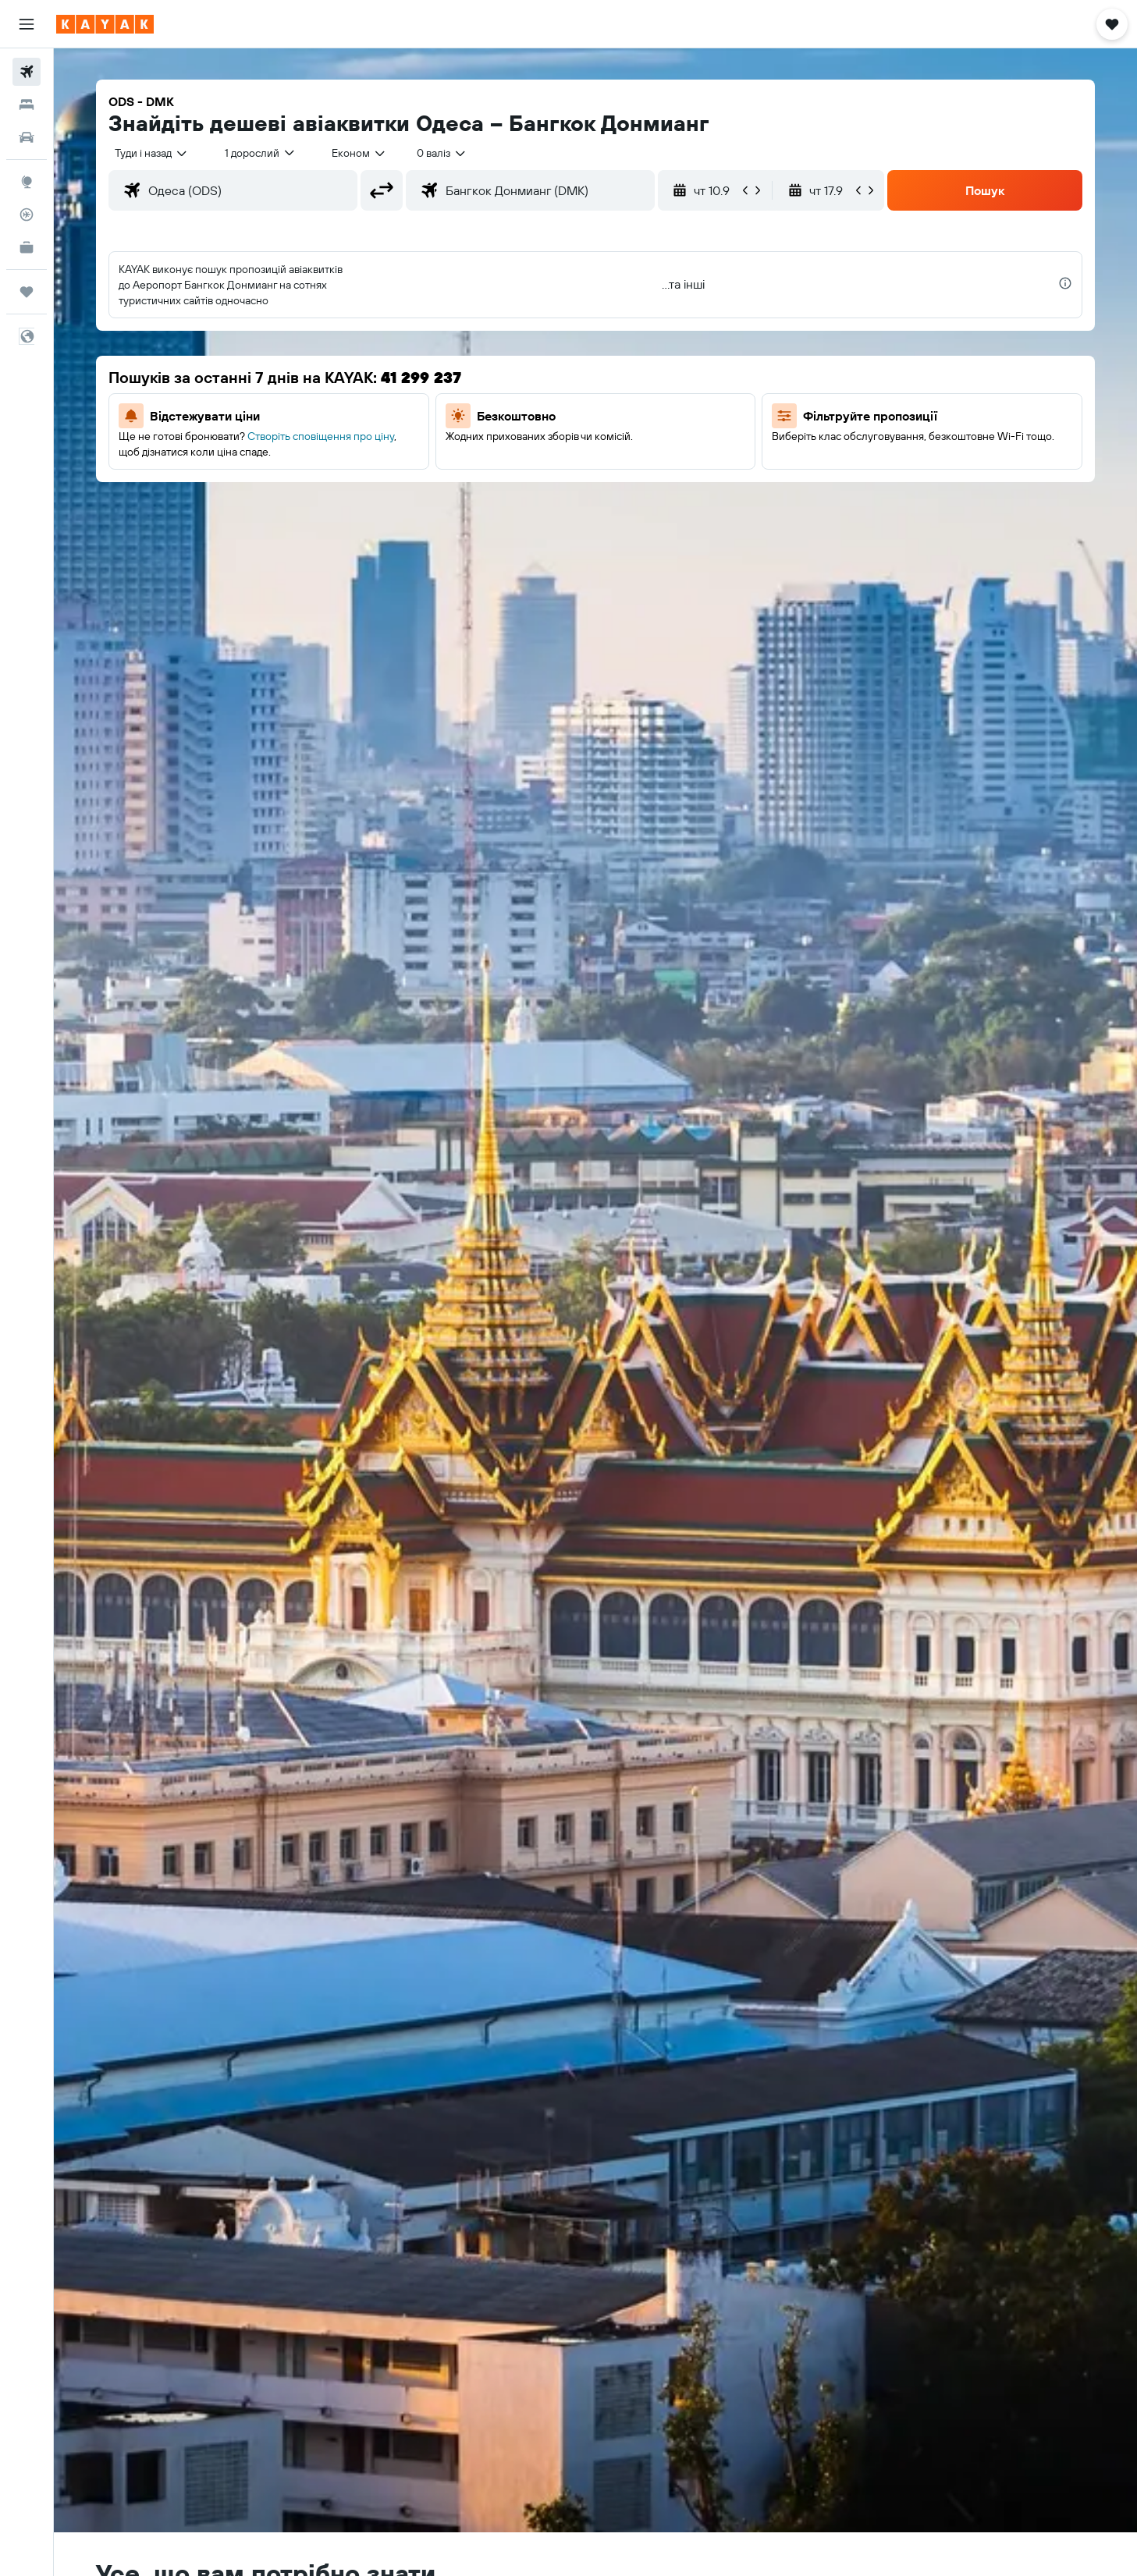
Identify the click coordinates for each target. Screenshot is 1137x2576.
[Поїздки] (26, 291)
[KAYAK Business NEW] (26, 247)
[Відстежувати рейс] (26, 214)
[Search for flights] (26, 71)
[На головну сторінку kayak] (105, 24)
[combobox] (151, 153)
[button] (26, 24)
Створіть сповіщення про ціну (320, 436)
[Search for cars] (26, 137)
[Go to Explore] (26, 181)
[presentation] (1065, 283)
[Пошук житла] (26, 104)
